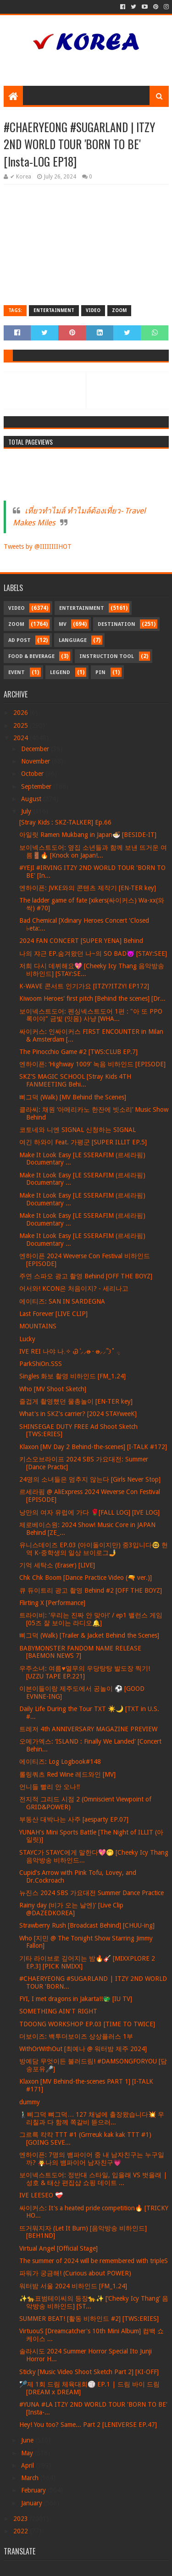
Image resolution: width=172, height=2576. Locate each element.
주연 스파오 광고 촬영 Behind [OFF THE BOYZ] (85, 1276)
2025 (21, 725)
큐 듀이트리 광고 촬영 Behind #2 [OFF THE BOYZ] (90, 1590)
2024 (21, 738)
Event (16, 672)
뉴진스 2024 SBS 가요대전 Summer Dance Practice (91, 1892)
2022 (21, 2531)
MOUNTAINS (37, 1326)
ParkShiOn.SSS (40, 1363)
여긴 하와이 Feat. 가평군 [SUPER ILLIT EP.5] (83, 1142)
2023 (21, 2518)
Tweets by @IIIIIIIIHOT (38, 546)
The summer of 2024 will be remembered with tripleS (93, 2260)
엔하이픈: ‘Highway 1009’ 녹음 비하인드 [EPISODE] (92, 1064)
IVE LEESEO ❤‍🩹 (41, 2195)
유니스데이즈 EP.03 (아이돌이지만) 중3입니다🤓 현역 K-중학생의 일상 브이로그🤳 (93, 1548)
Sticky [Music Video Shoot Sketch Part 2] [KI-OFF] (89, 2371)
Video (93, 310)
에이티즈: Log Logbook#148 (60, 1761)
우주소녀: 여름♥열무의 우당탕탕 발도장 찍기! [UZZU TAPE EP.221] (84, 1672)
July (27, 811)
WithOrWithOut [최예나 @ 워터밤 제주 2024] (83, 2048)
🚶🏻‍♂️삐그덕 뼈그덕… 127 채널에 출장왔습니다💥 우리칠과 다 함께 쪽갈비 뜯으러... (91, 2118)
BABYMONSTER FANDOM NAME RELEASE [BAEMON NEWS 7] (80, 1652)
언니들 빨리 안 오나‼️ (49, 1786)
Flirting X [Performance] (52, 1602)
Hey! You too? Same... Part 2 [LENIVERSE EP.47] (88, 2424)
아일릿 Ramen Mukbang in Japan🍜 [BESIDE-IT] (87, 834)
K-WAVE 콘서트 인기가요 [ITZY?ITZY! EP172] (84, 986)
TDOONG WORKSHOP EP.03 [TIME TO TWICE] (87, 2024)
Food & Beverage (31, 656)
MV (63, 624)
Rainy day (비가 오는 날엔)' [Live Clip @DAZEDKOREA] (71, 1909)
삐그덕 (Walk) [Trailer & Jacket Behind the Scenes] (89, 1635)
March (30, 2477)
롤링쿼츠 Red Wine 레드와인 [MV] (67, 1774)
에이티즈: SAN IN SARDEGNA (62, 1301)
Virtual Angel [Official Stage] (58, 2248)
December (36, 749)
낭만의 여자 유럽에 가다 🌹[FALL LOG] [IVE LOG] (89, 1512)
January (32, 2503)
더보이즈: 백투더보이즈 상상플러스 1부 (76, 2036)
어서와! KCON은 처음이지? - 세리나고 (73, 1288)
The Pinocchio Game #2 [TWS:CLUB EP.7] (78, 1051)
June (28, 2440)
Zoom (119, 310)
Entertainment (53, 310)
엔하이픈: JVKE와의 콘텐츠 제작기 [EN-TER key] (87, 888)
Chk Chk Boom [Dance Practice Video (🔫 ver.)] (85, 1577)
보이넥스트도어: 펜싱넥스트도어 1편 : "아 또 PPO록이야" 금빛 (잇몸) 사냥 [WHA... (90, 1015)
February (34, 2490)
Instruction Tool (106, 656)
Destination (116, 624)
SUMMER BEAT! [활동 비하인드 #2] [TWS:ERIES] (89, 2318)
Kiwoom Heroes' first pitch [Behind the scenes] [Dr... (92, 998)
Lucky (27, 1339)
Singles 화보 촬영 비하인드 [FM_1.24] (72, 1376)
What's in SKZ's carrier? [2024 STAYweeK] (78, 1413)
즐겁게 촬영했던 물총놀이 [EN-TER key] (76, 1401)
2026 (21, 712)
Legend (60, 672)
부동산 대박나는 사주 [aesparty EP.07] (73, 1819)
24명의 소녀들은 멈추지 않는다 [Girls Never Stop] (90, 1479)
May (28, 2453)
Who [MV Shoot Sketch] (52, 1389)
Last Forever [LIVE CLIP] (53, 1313)
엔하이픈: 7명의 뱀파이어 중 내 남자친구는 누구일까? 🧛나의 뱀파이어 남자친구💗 (91, 2158)
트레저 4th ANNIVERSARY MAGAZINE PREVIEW (88, 1729)
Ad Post (19, 640)
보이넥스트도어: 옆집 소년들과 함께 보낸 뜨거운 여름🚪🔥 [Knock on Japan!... (93, 851)
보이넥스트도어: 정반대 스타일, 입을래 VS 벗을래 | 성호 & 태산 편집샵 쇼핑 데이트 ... (93, 2178)
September (37, 786)
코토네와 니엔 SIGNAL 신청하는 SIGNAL (77, 1129)
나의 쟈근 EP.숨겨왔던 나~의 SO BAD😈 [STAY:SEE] (93, 953)
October (33, 773)
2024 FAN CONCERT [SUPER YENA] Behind (81, 940)
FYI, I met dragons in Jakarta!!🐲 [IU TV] (75, 1998)
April (28, 2465)
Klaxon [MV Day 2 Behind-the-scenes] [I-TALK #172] (93, 1446)
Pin (100, 672)
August (32, 799)
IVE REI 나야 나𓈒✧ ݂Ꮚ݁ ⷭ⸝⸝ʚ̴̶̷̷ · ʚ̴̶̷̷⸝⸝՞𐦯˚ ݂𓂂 (69, 1351)
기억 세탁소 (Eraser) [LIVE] (57, 1565)
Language (73, 640)
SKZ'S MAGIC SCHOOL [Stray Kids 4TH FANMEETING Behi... (75, 1080)
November (36, 761)
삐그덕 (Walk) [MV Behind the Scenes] (72, 1097)
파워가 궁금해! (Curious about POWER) (75, 2273)
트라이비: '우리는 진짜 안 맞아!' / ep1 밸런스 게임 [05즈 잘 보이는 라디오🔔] (90, 1619)
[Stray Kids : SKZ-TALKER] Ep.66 (65, 822)
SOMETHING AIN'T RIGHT (58, 2011)
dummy (29, 2102)
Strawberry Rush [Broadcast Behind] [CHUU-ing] (87, 1925)
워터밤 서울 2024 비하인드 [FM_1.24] (73, 2286)
